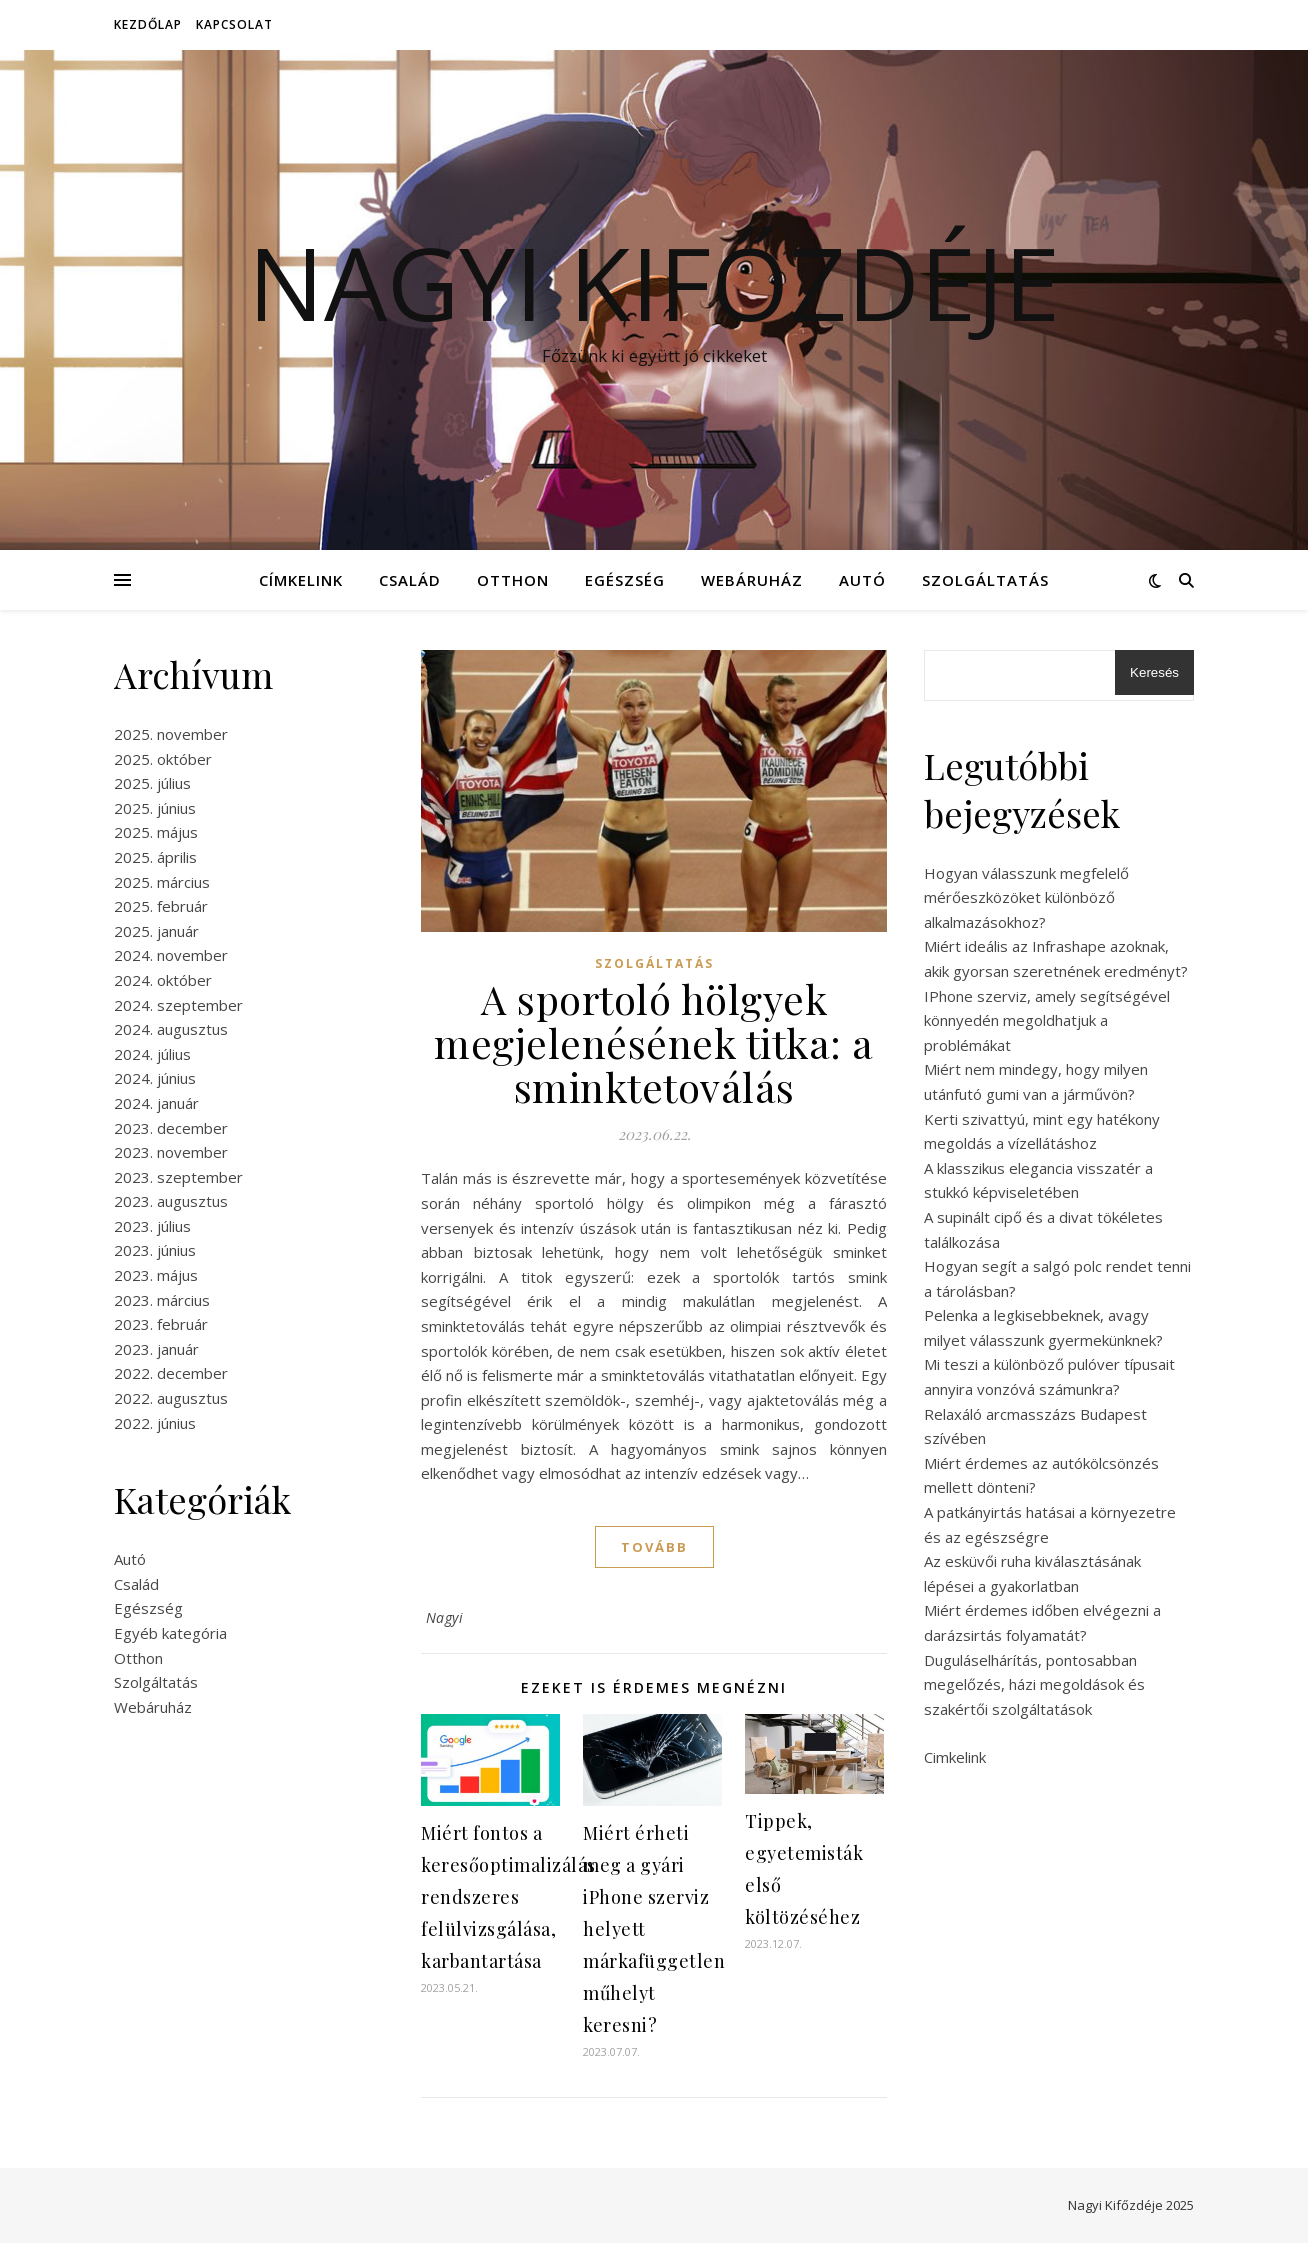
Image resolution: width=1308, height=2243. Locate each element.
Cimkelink (955, 1757)
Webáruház (752, 580)
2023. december (171, 1128)
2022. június (155, 1423)
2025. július (152, 783)
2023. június (155, 1250)
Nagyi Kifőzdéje (654, 282)
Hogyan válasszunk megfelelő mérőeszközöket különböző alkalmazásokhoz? (1026, 897)
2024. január (156, 1103)
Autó (862, 580)
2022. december (171, 1373)
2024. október (163, 980)
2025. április (155, 857)
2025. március (162, 882)
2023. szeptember (178, 1177)
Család (410, 580)
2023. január (156, 1349)
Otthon (513, 580)
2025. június (155, 808)
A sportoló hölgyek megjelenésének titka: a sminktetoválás (654, 1042)
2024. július (152, 1054)
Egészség (625, 580)
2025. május (156, 832)
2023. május (156, 1275)
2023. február (161, 1324)
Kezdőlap (148, 24)
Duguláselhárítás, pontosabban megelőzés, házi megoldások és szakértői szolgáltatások (1034, 1684)
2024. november (171, 955)
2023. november (171, 1152)
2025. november (171, 734)
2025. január (156, 931)
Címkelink (301, 580)
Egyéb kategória (170, 1633)
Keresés (1154, 672)
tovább (654, 1547)
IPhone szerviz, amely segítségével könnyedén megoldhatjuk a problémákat (1047, 1020)
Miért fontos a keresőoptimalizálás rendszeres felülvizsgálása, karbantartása (508, 1897)
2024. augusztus (171, 1029)
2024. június (155, 1078)
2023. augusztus (171, 1201)
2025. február (161, 906)
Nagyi (445, 1617)
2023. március (162, 1300)
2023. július (152, 1226)
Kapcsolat (234, 24)
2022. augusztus (171, 1398)
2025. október (163, 759)
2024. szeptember (178, 1005)
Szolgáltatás (985, 580)
